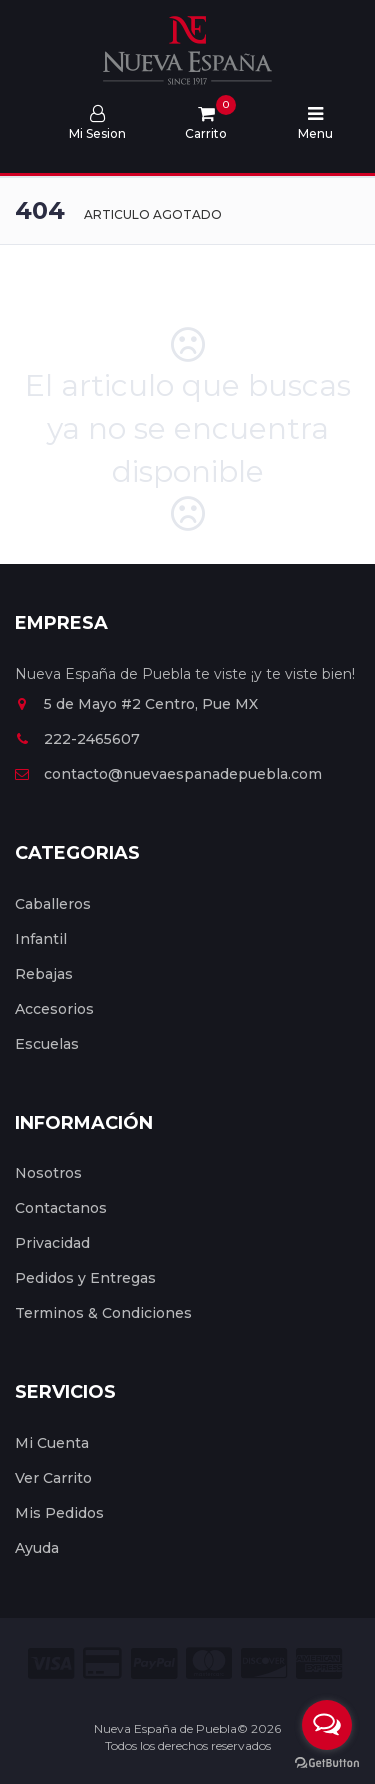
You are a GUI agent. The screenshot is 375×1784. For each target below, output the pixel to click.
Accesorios (54, 1009)
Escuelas (47, 1044)
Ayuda (37, 1548)
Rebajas (44, 974)
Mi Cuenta (52, 1443)
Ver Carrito (53, 1478)
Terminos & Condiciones (103, 1313)
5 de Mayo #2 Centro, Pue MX (136, 704)
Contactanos (61, 1208)
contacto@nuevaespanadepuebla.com (168, 774)
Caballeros (53, 904)
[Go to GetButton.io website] (327, 1763)
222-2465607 (77, 739)
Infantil (41, 939)
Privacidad (52, 1243)
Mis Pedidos (59, 1513)
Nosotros (48, 1173)
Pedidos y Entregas (85, 1278)
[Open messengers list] (327, 1725)
